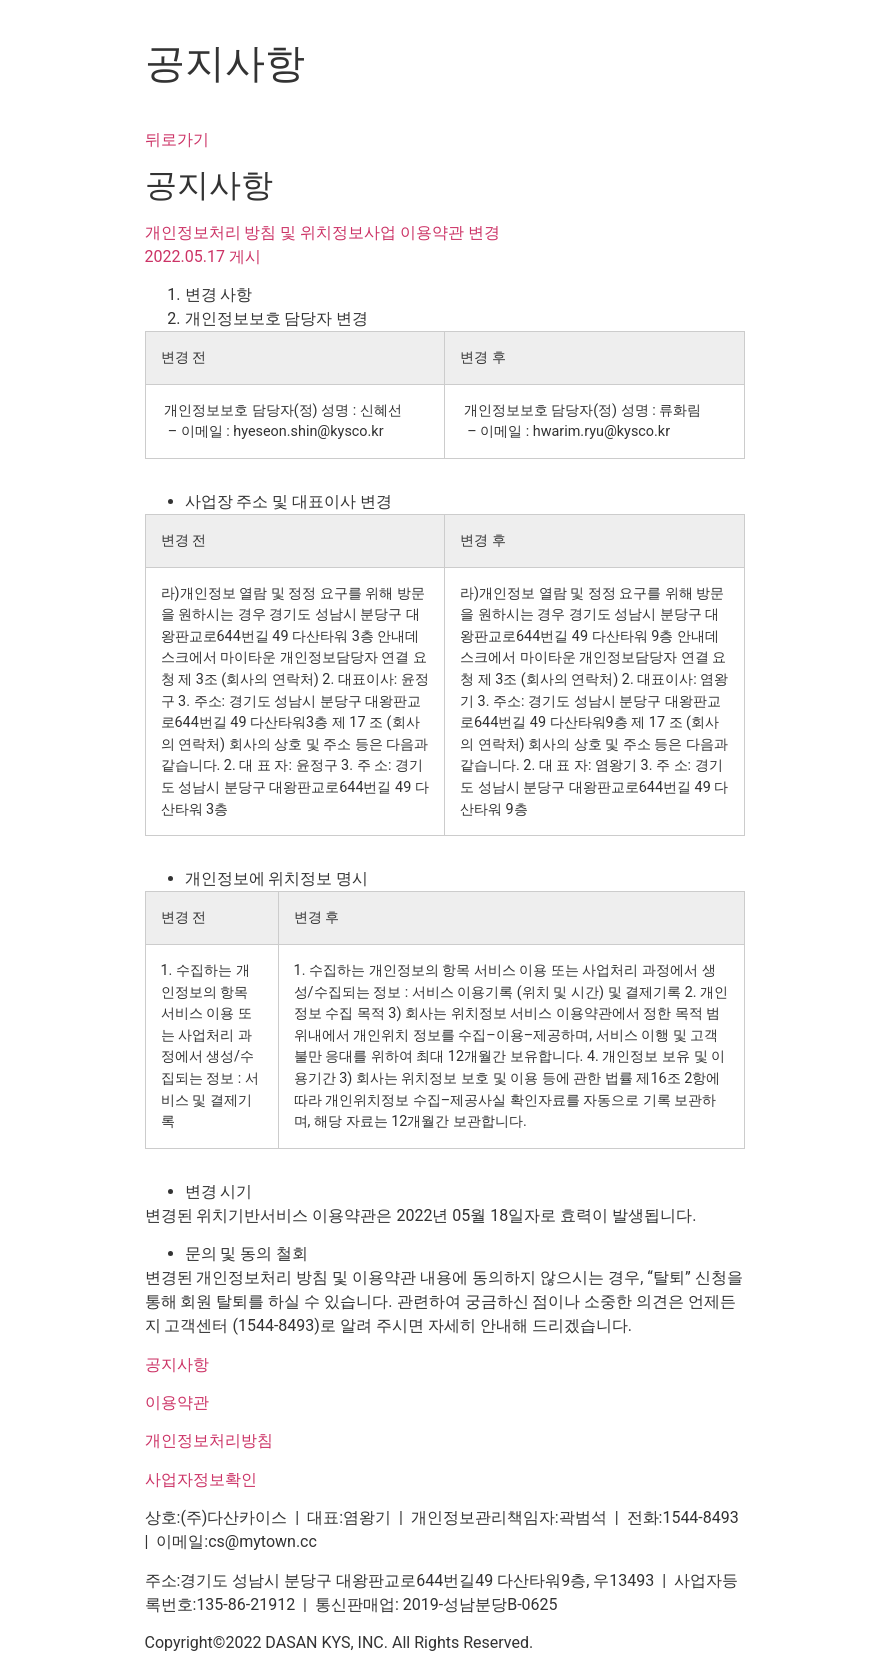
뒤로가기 (177, 139)
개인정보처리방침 (209, 1440)
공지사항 (177, 1364)
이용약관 (177, 1402)
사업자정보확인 (201, 1479)
